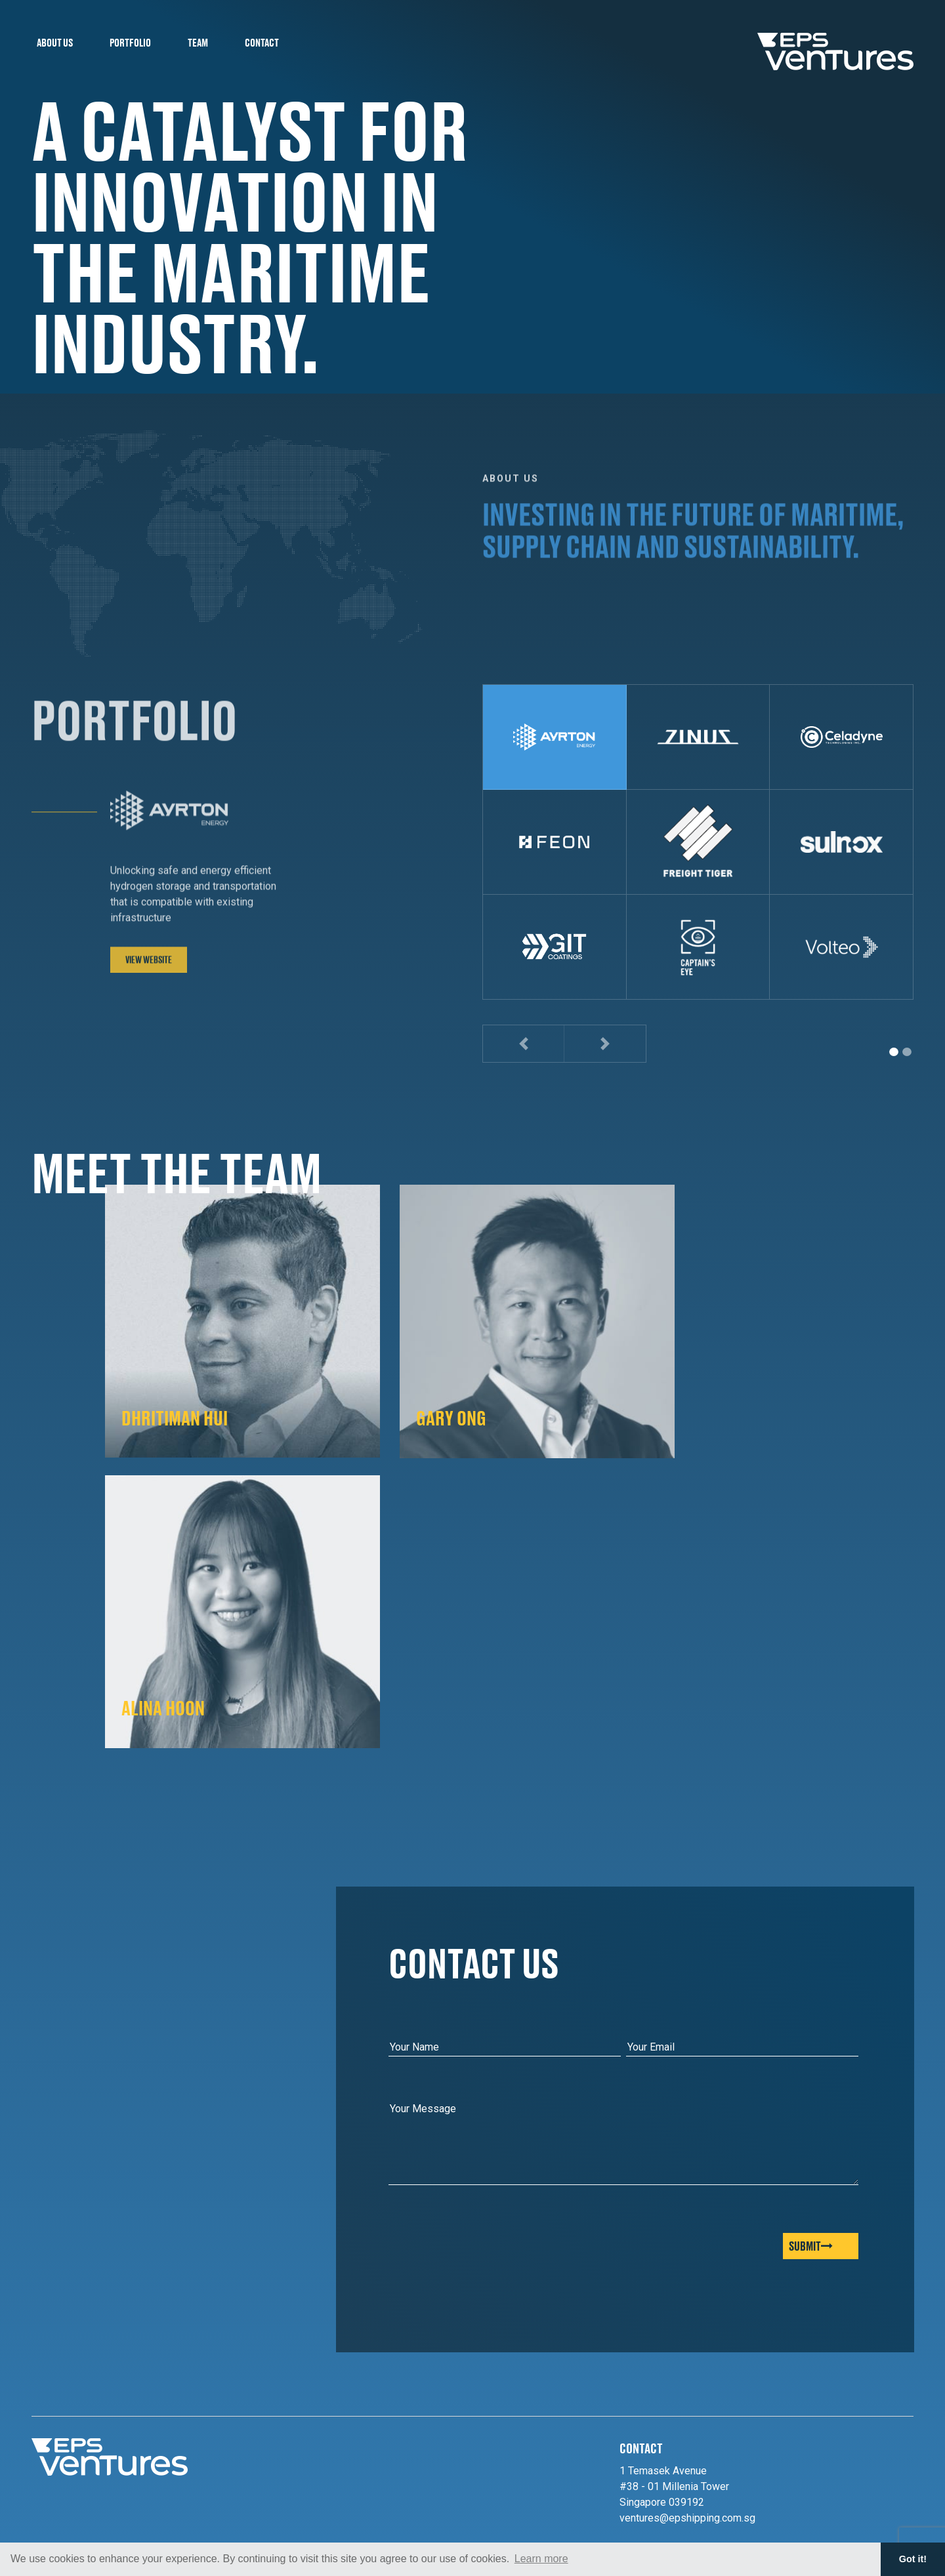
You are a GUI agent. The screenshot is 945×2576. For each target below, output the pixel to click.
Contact (262, 42)
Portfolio (130, 42)
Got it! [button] (913, 2559)
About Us (55, 42)
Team (198, 42)
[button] (523, 1043)
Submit (811, 2246)
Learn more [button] (541, 2558)
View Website (148, 971)
